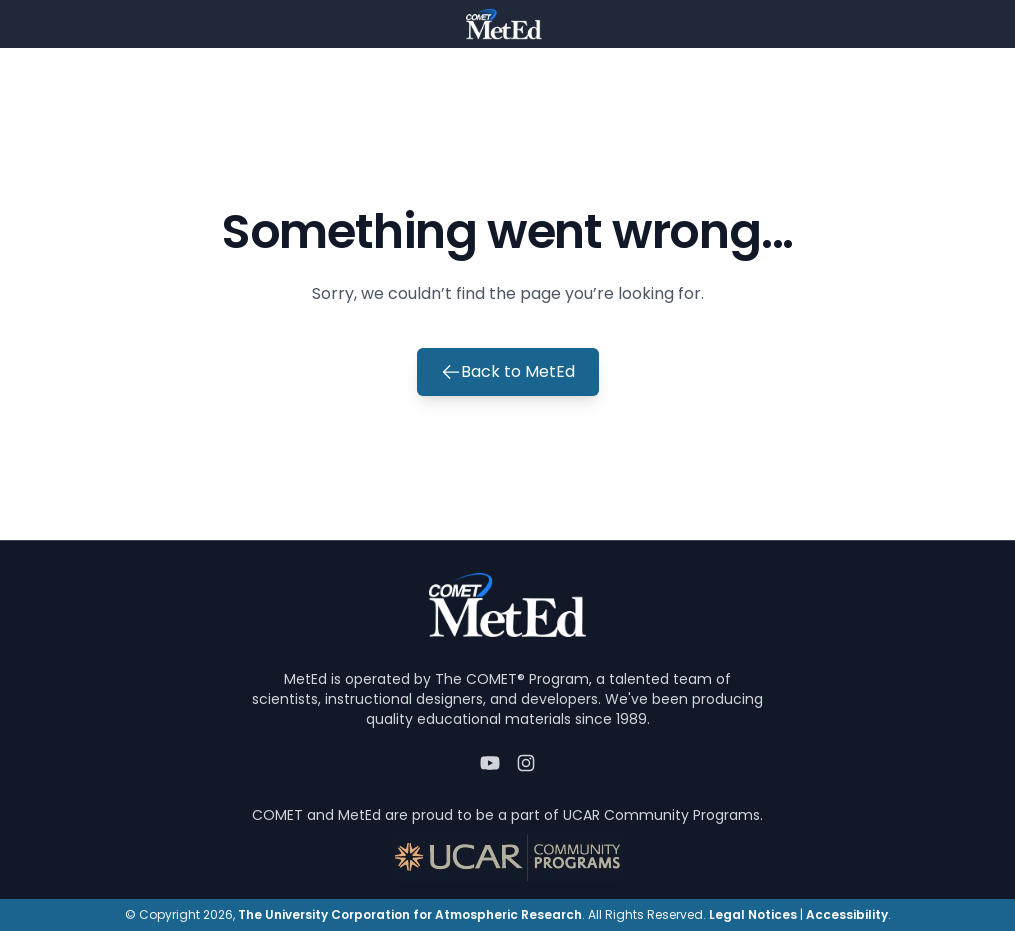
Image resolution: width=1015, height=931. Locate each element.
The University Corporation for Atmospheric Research (410, 914)
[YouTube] (490, 763)
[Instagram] (526, 763)
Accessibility (847, 914)
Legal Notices (753, 914)
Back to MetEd (508, 371)
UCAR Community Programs (661, 815)
